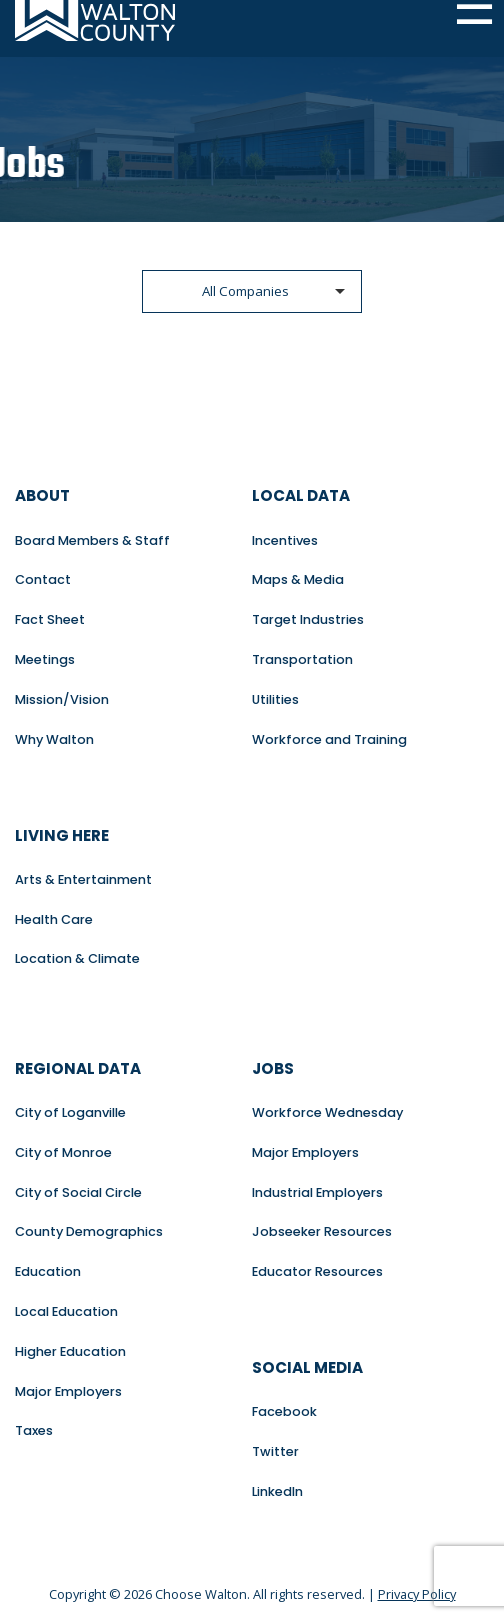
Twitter (275, 1451)
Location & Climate (77, 958)
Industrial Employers (317, 1192)
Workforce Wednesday (327, 1112)
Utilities (275, 699)
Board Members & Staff (92, 540)
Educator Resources (317, 1271)
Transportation (302, 659)
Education (48, 1271)
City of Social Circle (78, 1192)
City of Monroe (63, 1152)
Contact (43, 579)
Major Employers (68, 1391)
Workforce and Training (329, 739)
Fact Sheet (50, 619)
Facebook (284, 1411)
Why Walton (54, 739)
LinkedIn (277, 1491)
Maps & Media (298, 579)
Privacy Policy (417, 1594)
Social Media (307, 1367)
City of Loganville (70, 1112)
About (42, 495)
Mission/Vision (62, 699)
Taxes (34, 1430)
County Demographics (89, 1231)
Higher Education (70, 1351)
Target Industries (308, 619)
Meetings (45, 659)
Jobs (273, 1068)
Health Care (54, 919)
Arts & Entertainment (83, 879)
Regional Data (78, 1068)
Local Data (301, 495)
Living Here (62, 835)
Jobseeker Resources (322, 1231)
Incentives (285, 540)
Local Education (66, 1311)
